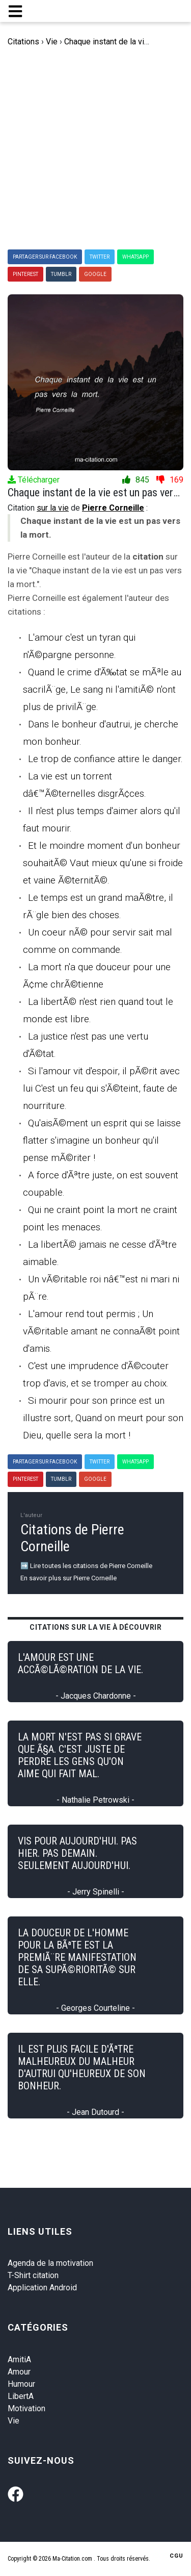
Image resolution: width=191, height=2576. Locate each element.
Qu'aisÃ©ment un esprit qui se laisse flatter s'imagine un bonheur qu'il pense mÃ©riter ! (102, 1140)
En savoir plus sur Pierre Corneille (68, 1578)
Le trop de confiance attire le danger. (105, 759)
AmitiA (19, 2359)
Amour (19, 2372)
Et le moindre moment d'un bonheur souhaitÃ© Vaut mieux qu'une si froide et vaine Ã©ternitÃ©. (103, 863)
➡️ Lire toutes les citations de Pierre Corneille (86, 1566)
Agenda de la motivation (50, 2263)
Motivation (26, 2408)
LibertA (21, 2396)
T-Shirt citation (33, 2275)
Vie (13, 2421)
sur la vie (53, 508)
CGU (176, 2556)
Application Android (42, 2287)
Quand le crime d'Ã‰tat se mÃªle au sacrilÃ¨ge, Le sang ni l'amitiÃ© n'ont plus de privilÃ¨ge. (102, 689)
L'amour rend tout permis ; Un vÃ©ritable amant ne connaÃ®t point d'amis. (101, 1331)
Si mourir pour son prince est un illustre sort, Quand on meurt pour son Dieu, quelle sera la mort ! (103, 1418)
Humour (21, 2384)
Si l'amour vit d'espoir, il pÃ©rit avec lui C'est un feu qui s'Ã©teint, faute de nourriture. (101, 1088)
